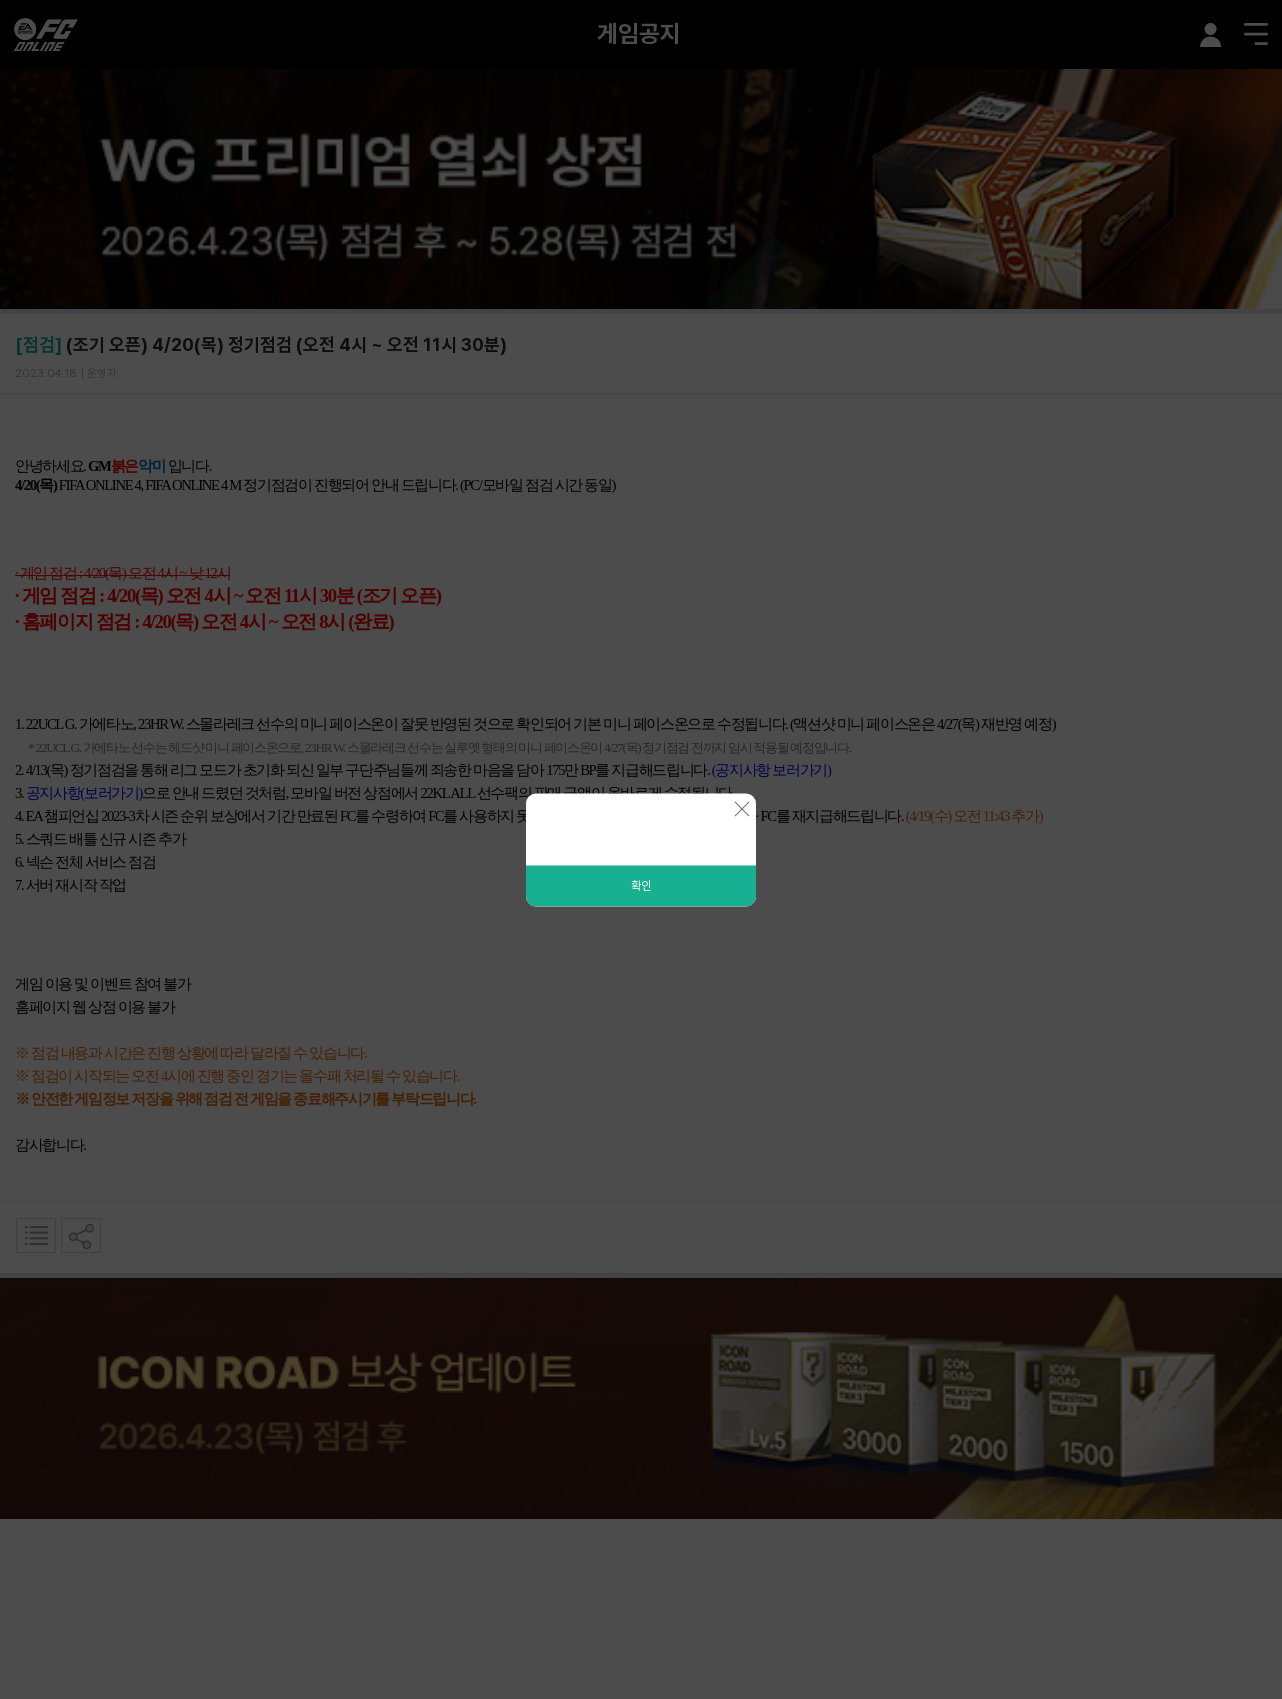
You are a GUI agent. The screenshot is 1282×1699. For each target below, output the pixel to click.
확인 (641, 885)
